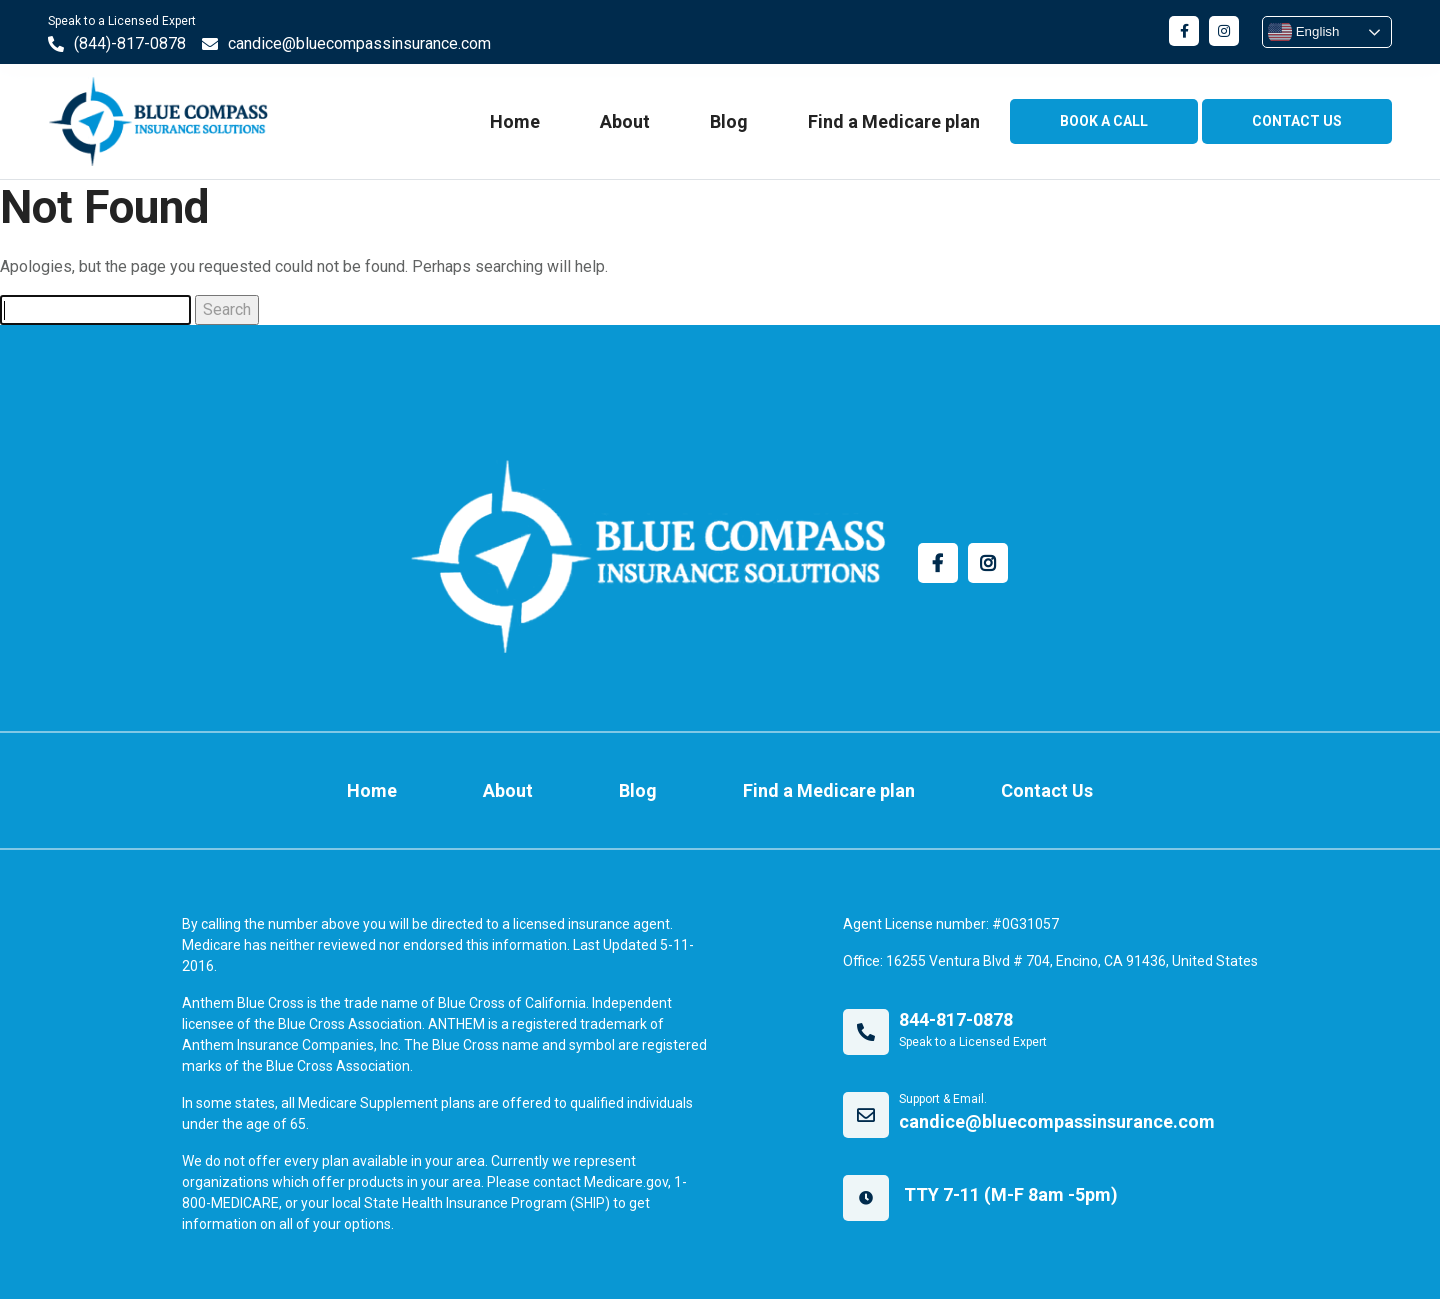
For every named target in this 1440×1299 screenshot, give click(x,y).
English (1303, 32)
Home (515, 121)
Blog (729, 121)
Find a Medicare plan (894, 121)
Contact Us (1047, 790)
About (625, 121)
